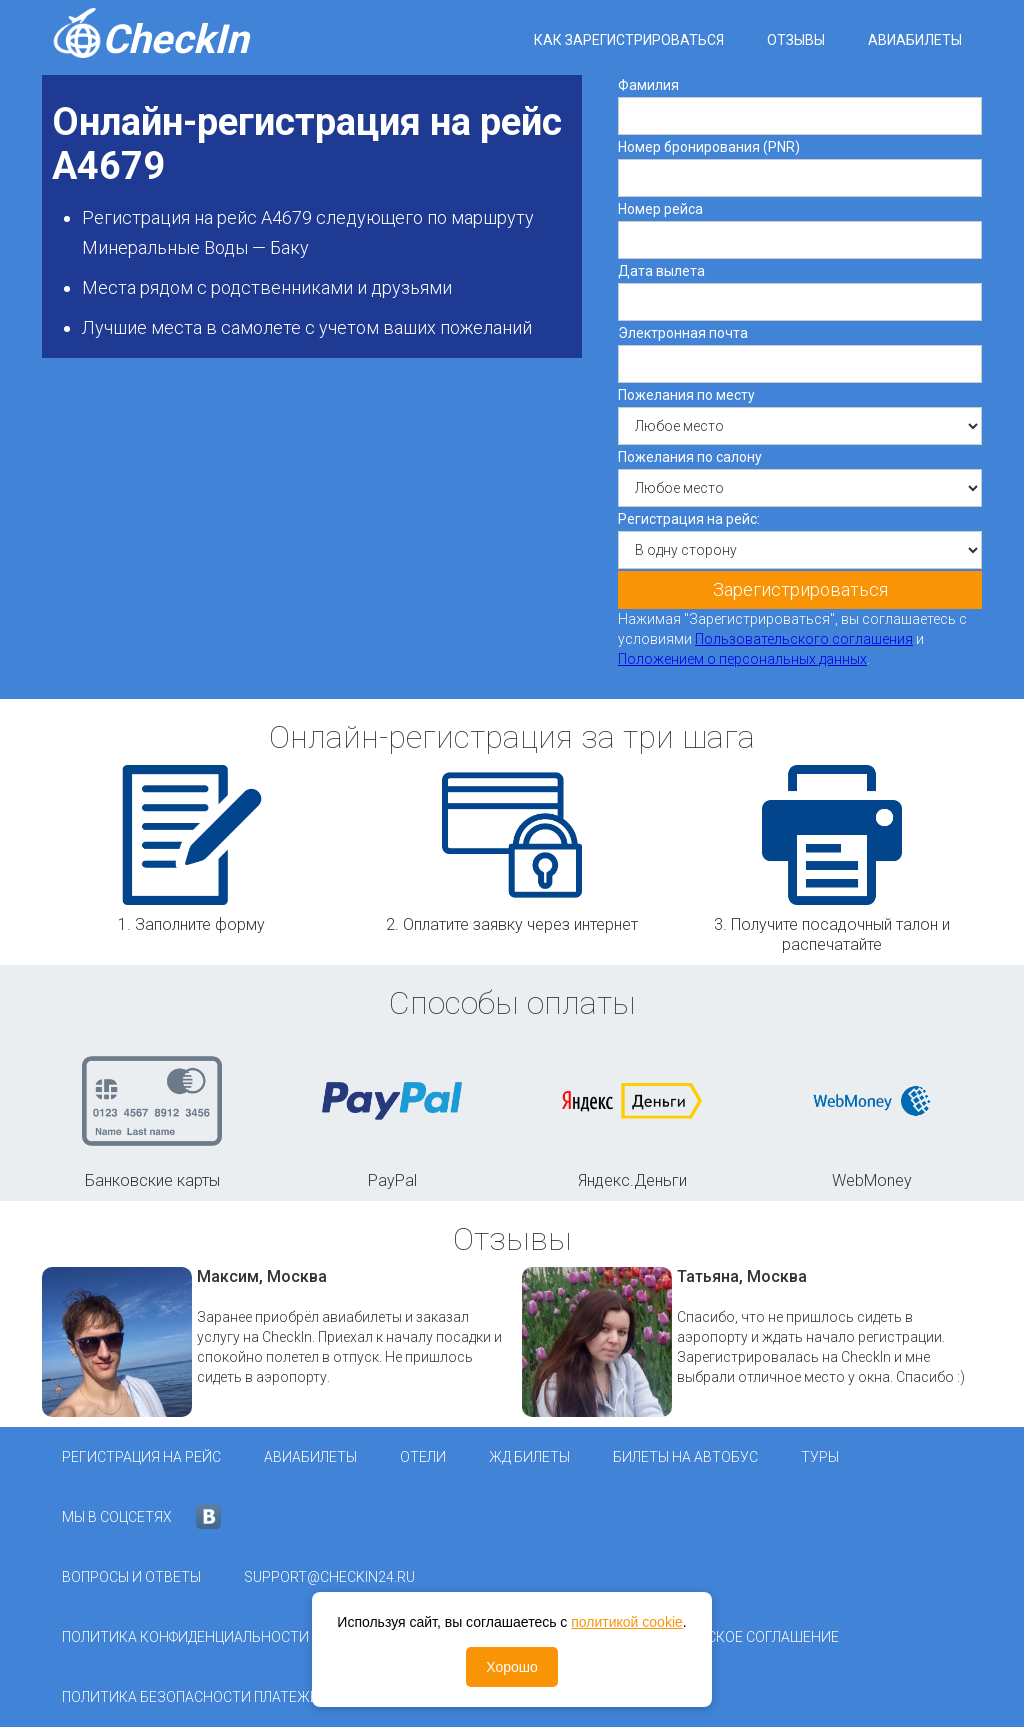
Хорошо (512, 1667)
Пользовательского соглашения (804, 639)
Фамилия (648, 85)
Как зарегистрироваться (629, 40)
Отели (423, 1457)
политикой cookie (627, 1622)
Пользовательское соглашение (719, 1637)
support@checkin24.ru (329, 1577)
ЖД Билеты (529, 1457)
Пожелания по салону (690, 457)
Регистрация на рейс (141, 1457)
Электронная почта (683, 333)
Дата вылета (661, 271)
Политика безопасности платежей (195, 1697)
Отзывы (796, 40)
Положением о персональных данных (742, 659)
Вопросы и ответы (131, 1577)
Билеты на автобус (685, 1457)
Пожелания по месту (686, 395)
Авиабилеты (915, 40)
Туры (820, 1457)
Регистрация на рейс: (689, 519)
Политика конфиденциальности (185, 1637)
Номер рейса (660, 209)
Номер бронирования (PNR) (709, 147)
